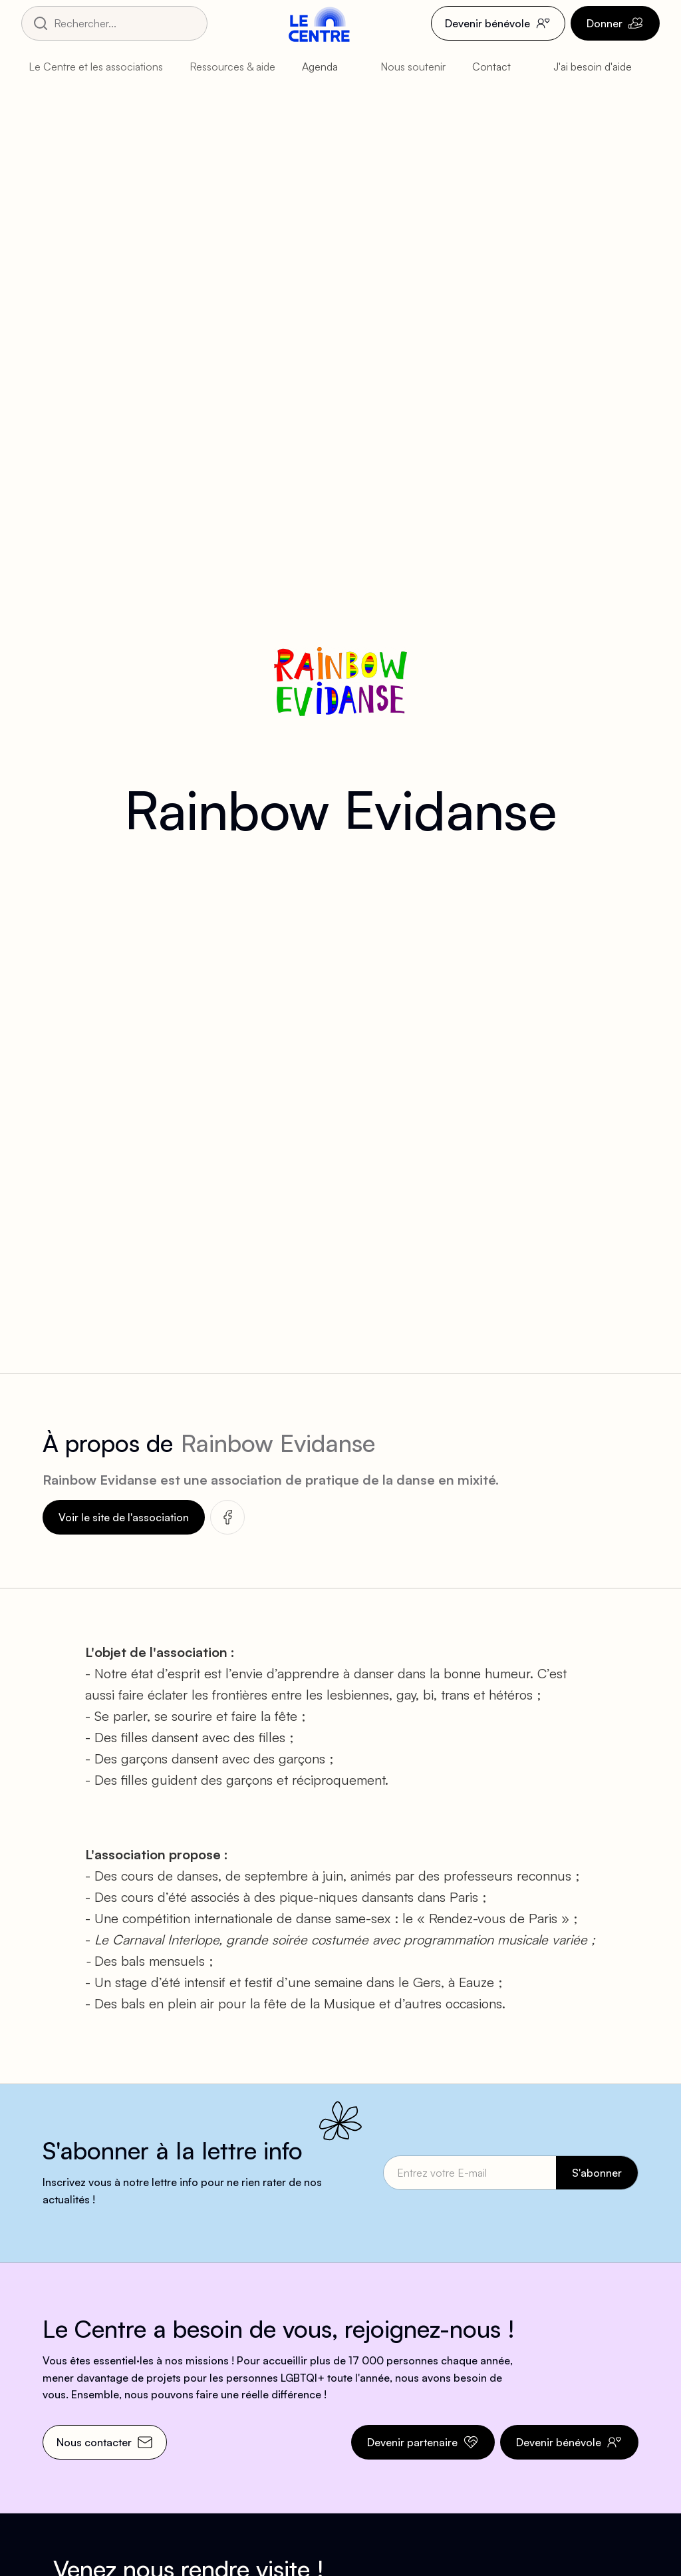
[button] (98, 66)
